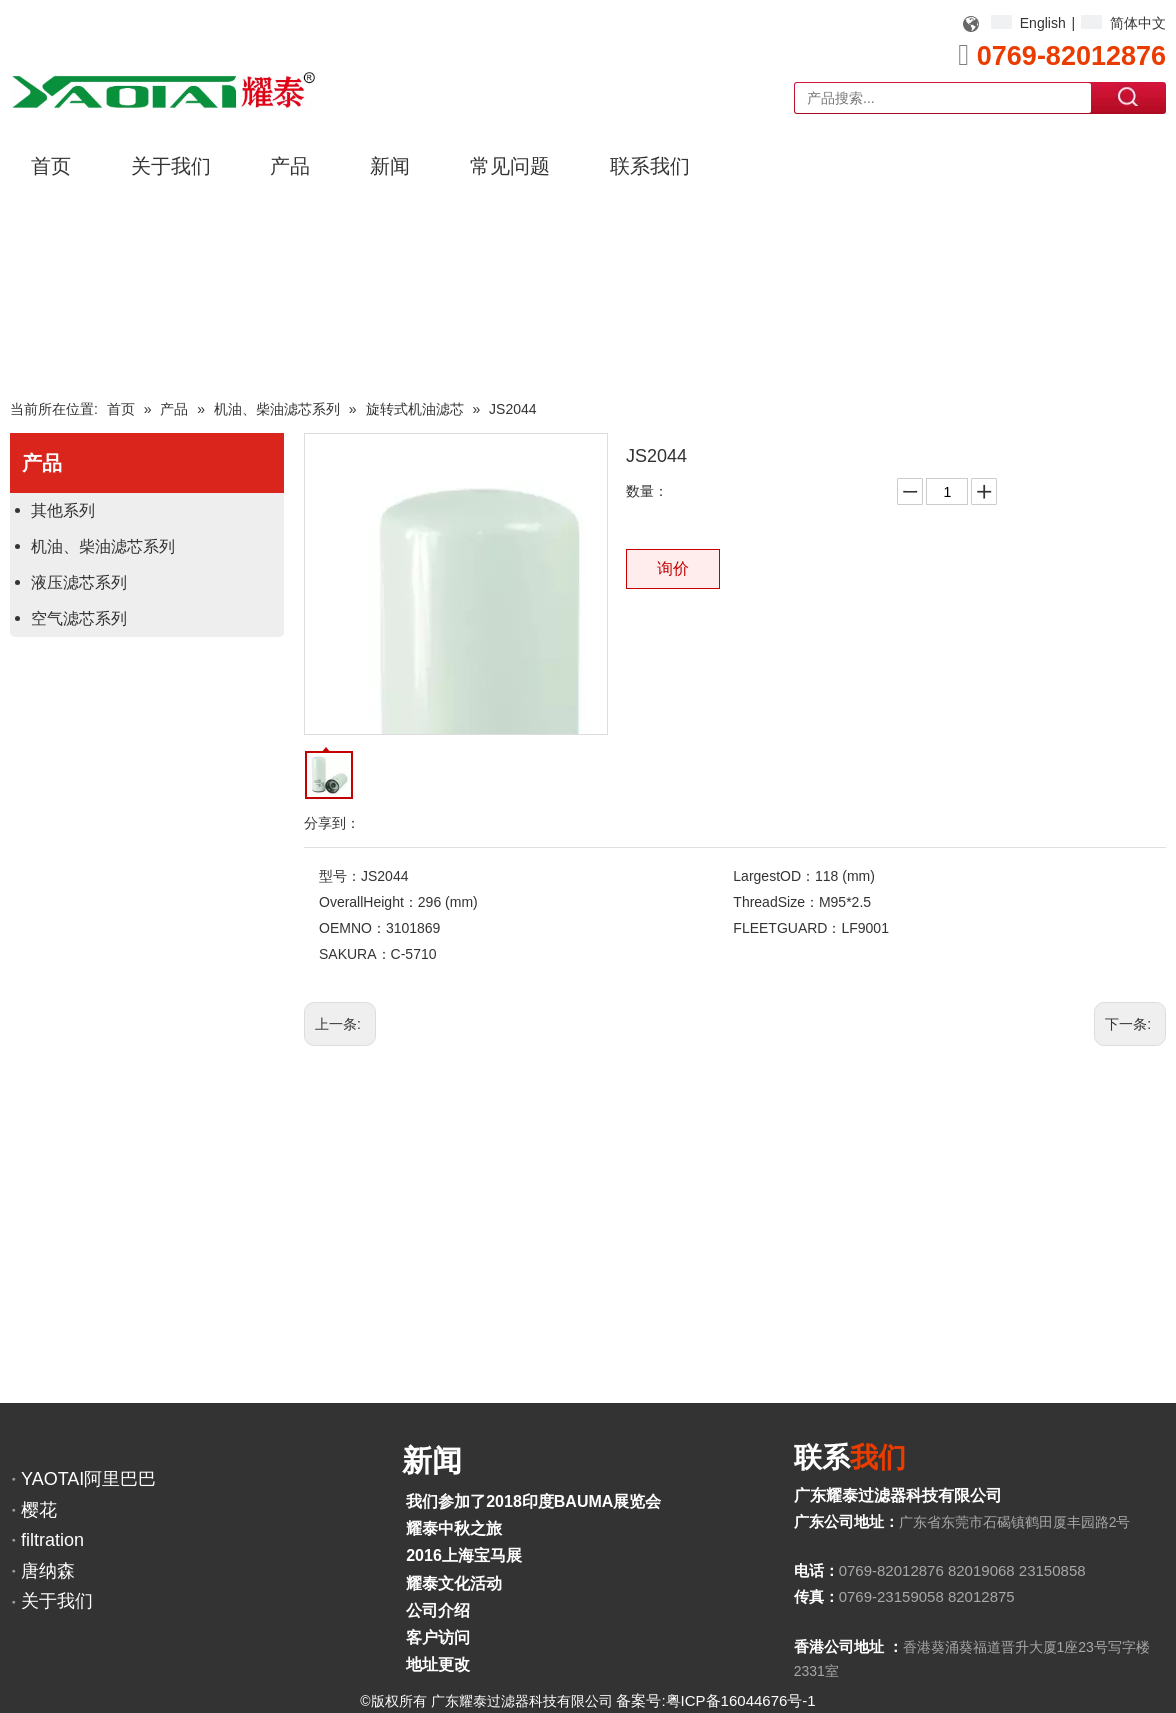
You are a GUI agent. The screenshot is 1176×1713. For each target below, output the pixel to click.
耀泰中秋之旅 (454, 1528)
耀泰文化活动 (454, 1583)
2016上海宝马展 (464, 1555)
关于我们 (57, 1601)
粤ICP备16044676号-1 (741, 1700)
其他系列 (63, 510)
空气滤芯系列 (79, 618)
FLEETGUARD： (787, 928)
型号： (340, 876)
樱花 (39, 1510)
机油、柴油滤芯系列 (103, 546)
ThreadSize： (776, 902)
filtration (52, 1540)
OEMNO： (352, 928)
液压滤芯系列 (79, 582)
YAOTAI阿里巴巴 (88, 1479)
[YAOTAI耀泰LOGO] (163, 90)
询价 (673, 568)
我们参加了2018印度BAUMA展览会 (533, 1501)
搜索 (1129, 97)
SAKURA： (355, 954)
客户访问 (438, 1637)
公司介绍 (438, 1610)
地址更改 (438, 1664)
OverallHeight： (368, 902)
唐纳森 (48, 1571)
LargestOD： (774, 876)
